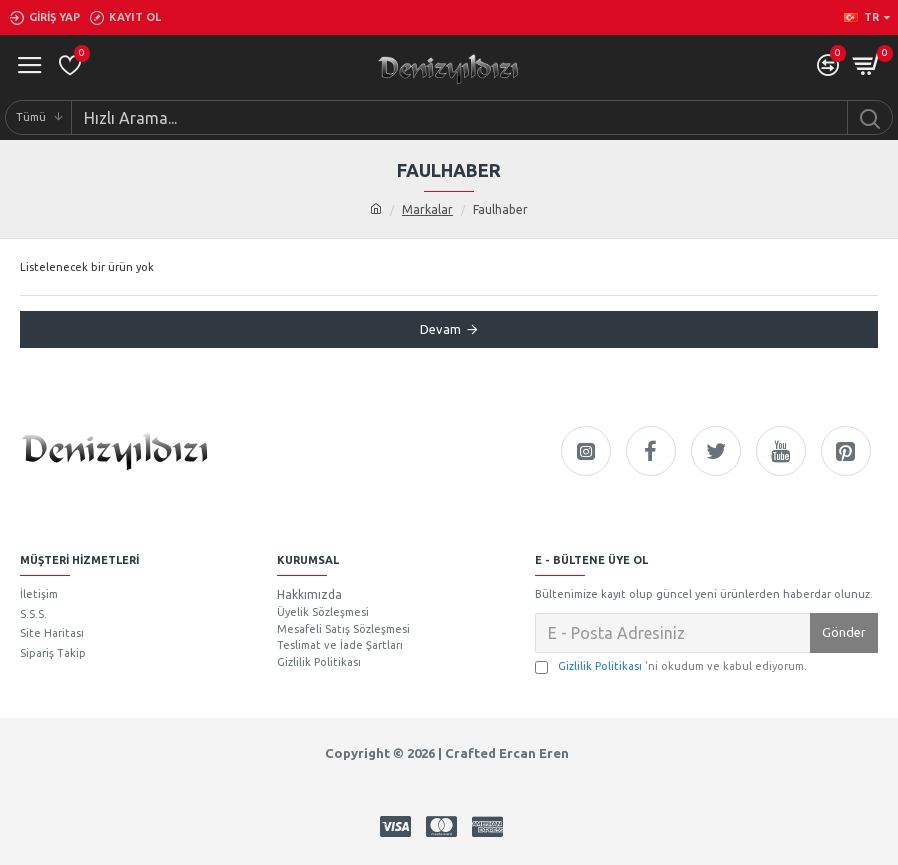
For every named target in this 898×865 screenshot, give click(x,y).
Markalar (427, 209)
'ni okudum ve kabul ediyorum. (671, 666)
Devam (440, 329)
